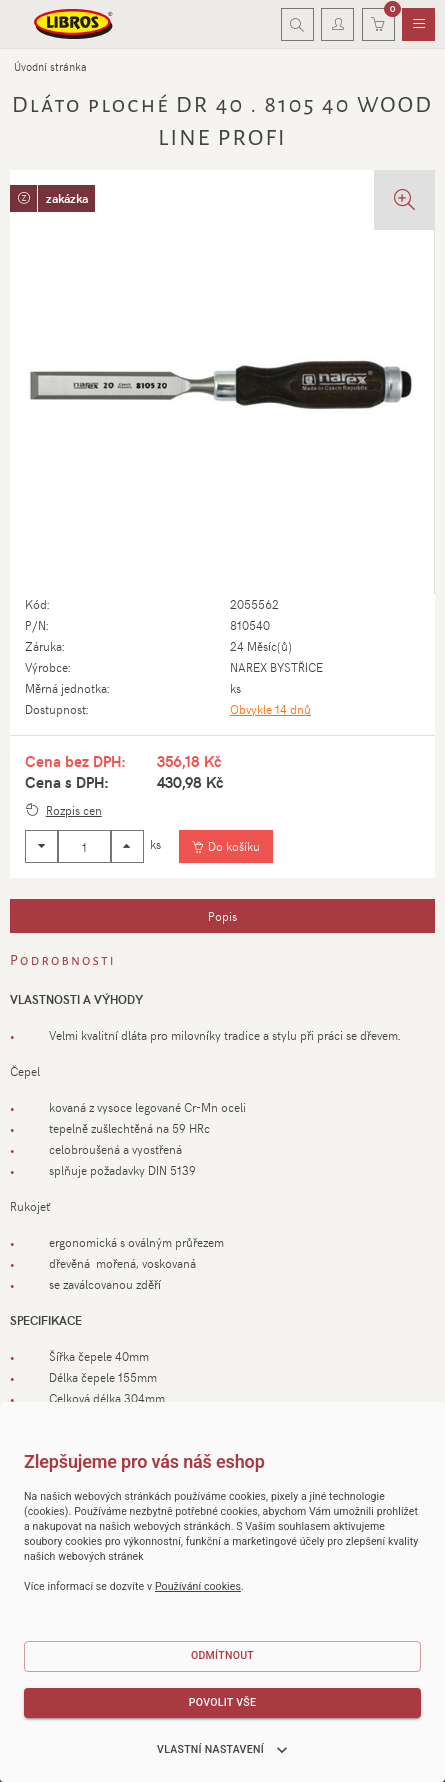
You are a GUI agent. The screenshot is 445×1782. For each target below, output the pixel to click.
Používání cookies (198, 1586)
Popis (222, 916)
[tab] (222, 916)
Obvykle (270, 709)
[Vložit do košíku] (225, 847)
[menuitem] (418, 25)
